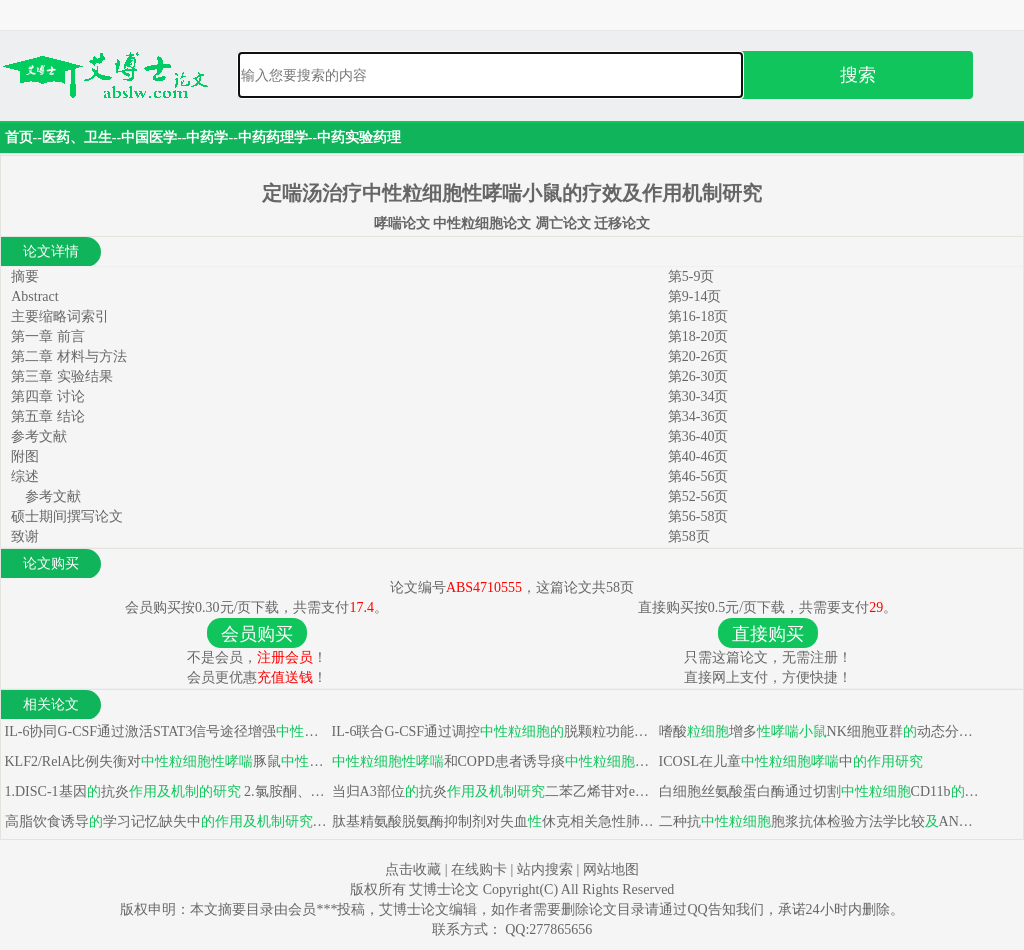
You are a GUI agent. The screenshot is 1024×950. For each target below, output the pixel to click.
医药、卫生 (77, 137)
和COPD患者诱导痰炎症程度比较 (491, 761)
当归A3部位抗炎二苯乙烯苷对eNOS (491, 791)
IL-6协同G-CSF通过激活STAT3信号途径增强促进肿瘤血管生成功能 (164, 731)
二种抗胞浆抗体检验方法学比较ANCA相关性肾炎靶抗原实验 (818, 821)
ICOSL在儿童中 (789, 761)
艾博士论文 (446, 889)
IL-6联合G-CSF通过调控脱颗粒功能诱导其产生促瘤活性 (491, 731)
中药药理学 (273, 137)
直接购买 (768, 634)
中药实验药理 (359, 137)
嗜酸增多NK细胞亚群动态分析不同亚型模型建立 (818, 731)
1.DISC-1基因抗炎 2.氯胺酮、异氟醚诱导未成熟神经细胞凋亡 (164, 791)
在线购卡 (479, 869)
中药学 (207, 137)
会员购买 (257, 634)
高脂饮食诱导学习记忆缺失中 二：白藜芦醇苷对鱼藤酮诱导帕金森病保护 (164, 821)
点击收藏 (413, 869)
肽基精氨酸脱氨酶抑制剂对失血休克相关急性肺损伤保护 (491, 821)
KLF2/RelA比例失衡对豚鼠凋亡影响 (164, 761)
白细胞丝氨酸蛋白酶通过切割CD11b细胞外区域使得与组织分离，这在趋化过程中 (818, 791)
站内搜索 (545, 869)
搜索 (858, 75)
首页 (19, 137)
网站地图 (611, 869)
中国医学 (149, 137)
